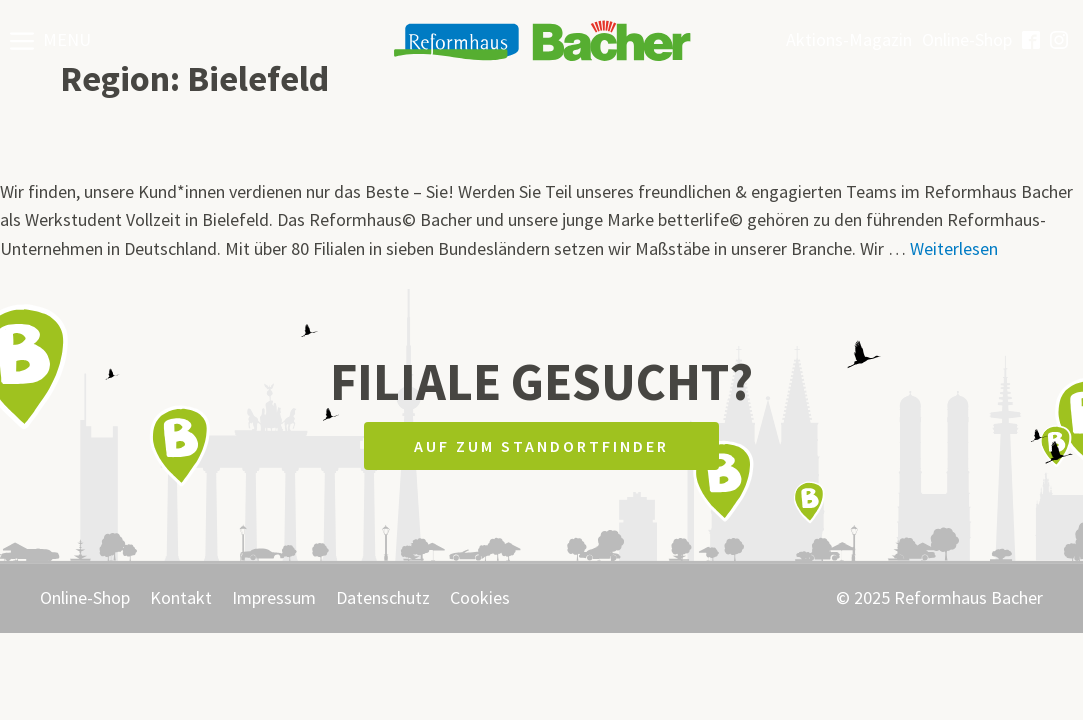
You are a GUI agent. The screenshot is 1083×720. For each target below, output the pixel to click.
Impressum (274, 597)
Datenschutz (383, 597)
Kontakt (181, 597)
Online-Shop (967, 40)
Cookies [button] (480, 597)
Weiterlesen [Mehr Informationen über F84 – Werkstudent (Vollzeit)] (954, 248)
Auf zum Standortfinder (541, 446)
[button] (50, 40)
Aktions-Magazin (849, 40)
